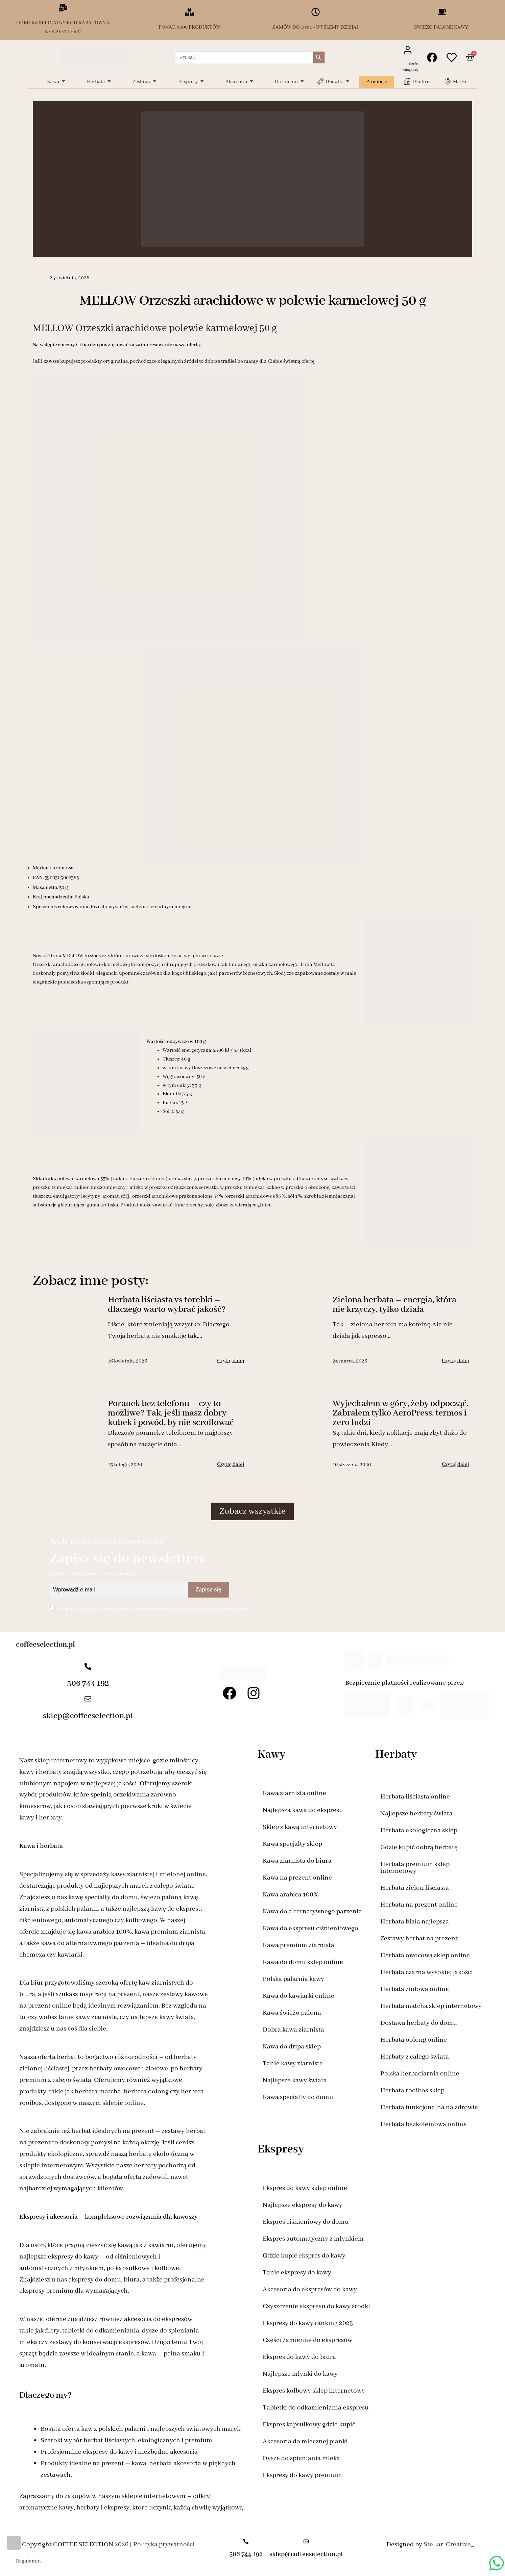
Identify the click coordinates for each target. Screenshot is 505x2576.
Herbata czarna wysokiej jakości (426, 1972)
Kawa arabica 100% (291, 1894)
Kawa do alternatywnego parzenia (312, 1911)
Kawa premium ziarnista (298, 1945)
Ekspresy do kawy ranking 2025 (308, 2323)
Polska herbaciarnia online (419, 2073)
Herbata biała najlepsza (414, 1921)
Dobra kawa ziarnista (293, 2029)
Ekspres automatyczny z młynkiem (313, 2239)
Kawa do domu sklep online (303, 1962)
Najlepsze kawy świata (295, 2080)
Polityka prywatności (164, 2544)
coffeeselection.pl (45, 1645)
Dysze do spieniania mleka (301, 2458)
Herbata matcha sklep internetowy (431, 2006)
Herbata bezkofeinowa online (423, 2124)
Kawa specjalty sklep (292, 1844)
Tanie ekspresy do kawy (297, 2272)
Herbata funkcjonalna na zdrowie (429, 2107)
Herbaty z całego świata (414, 2056)
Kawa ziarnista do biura (297, 1861)
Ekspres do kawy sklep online (305, 2188)
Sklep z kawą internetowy (300, 1827)
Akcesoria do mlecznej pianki (305, 2441)
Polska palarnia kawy (293, 1979)
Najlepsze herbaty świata (416, 1813)
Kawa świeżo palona (292, 2013)
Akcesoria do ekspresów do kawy (310, 2289)
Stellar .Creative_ (449, 2544)
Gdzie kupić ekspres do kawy (304, 2255)
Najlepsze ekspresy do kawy (302, 2205)
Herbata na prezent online (419, 1905)
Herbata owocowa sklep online (425, 1955)
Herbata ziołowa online (414, 1989)
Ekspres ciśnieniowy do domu (306, 2222)
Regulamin (28, 2561)
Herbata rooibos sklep (412, 2090)
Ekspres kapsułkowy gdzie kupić (309, 2424)
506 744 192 (88, 1683)
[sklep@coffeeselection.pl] (88, 1699)
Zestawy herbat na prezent (419, 1938)
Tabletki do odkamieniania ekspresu (316, 2407)
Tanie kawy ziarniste (293, 2063)
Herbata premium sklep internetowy (415, 1867)
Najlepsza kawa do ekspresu (303, 1810)
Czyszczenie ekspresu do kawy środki (316, 2306)
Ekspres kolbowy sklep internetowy (314, 2391)
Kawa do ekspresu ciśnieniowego (310, 1928)
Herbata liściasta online (415, 1796)
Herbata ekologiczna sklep (418, 1830)
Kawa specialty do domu (298, 2097)
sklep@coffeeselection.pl (88, 1716)
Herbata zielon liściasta (414, 1888)
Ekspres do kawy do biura (299, 2357)
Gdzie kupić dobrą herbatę (419, 1847)
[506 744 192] (88, 1667)
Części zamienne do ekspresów (307, 2340)
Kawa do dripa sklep (292, 2046)
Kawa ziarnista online (294, 1793)
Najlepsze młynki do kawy (300, 2374)
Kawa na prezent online (297, 1877)
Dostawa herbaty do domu (418, 2023)
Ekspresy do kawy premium (302, 2475)
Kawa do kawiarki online (298, 1996)
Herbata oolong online (413, 2040)
